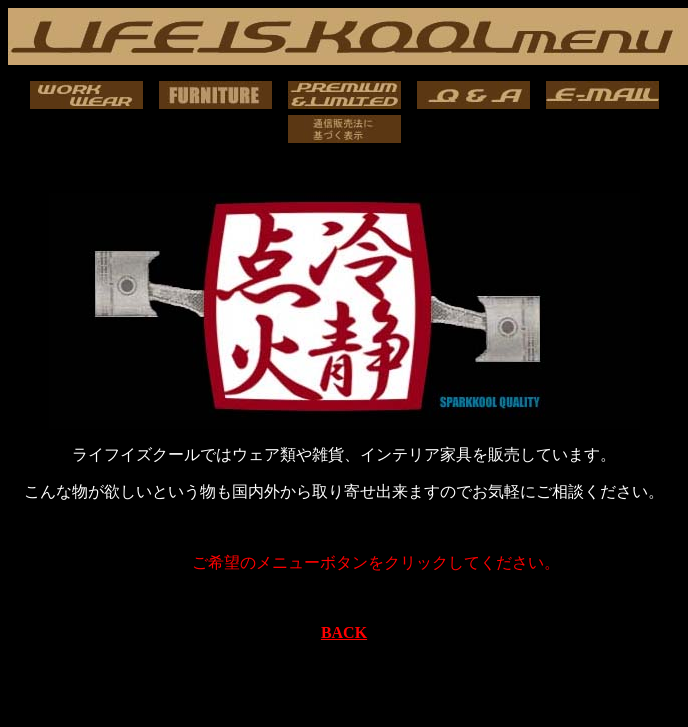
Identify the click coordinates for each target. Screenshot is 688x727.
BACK (344, 632)
